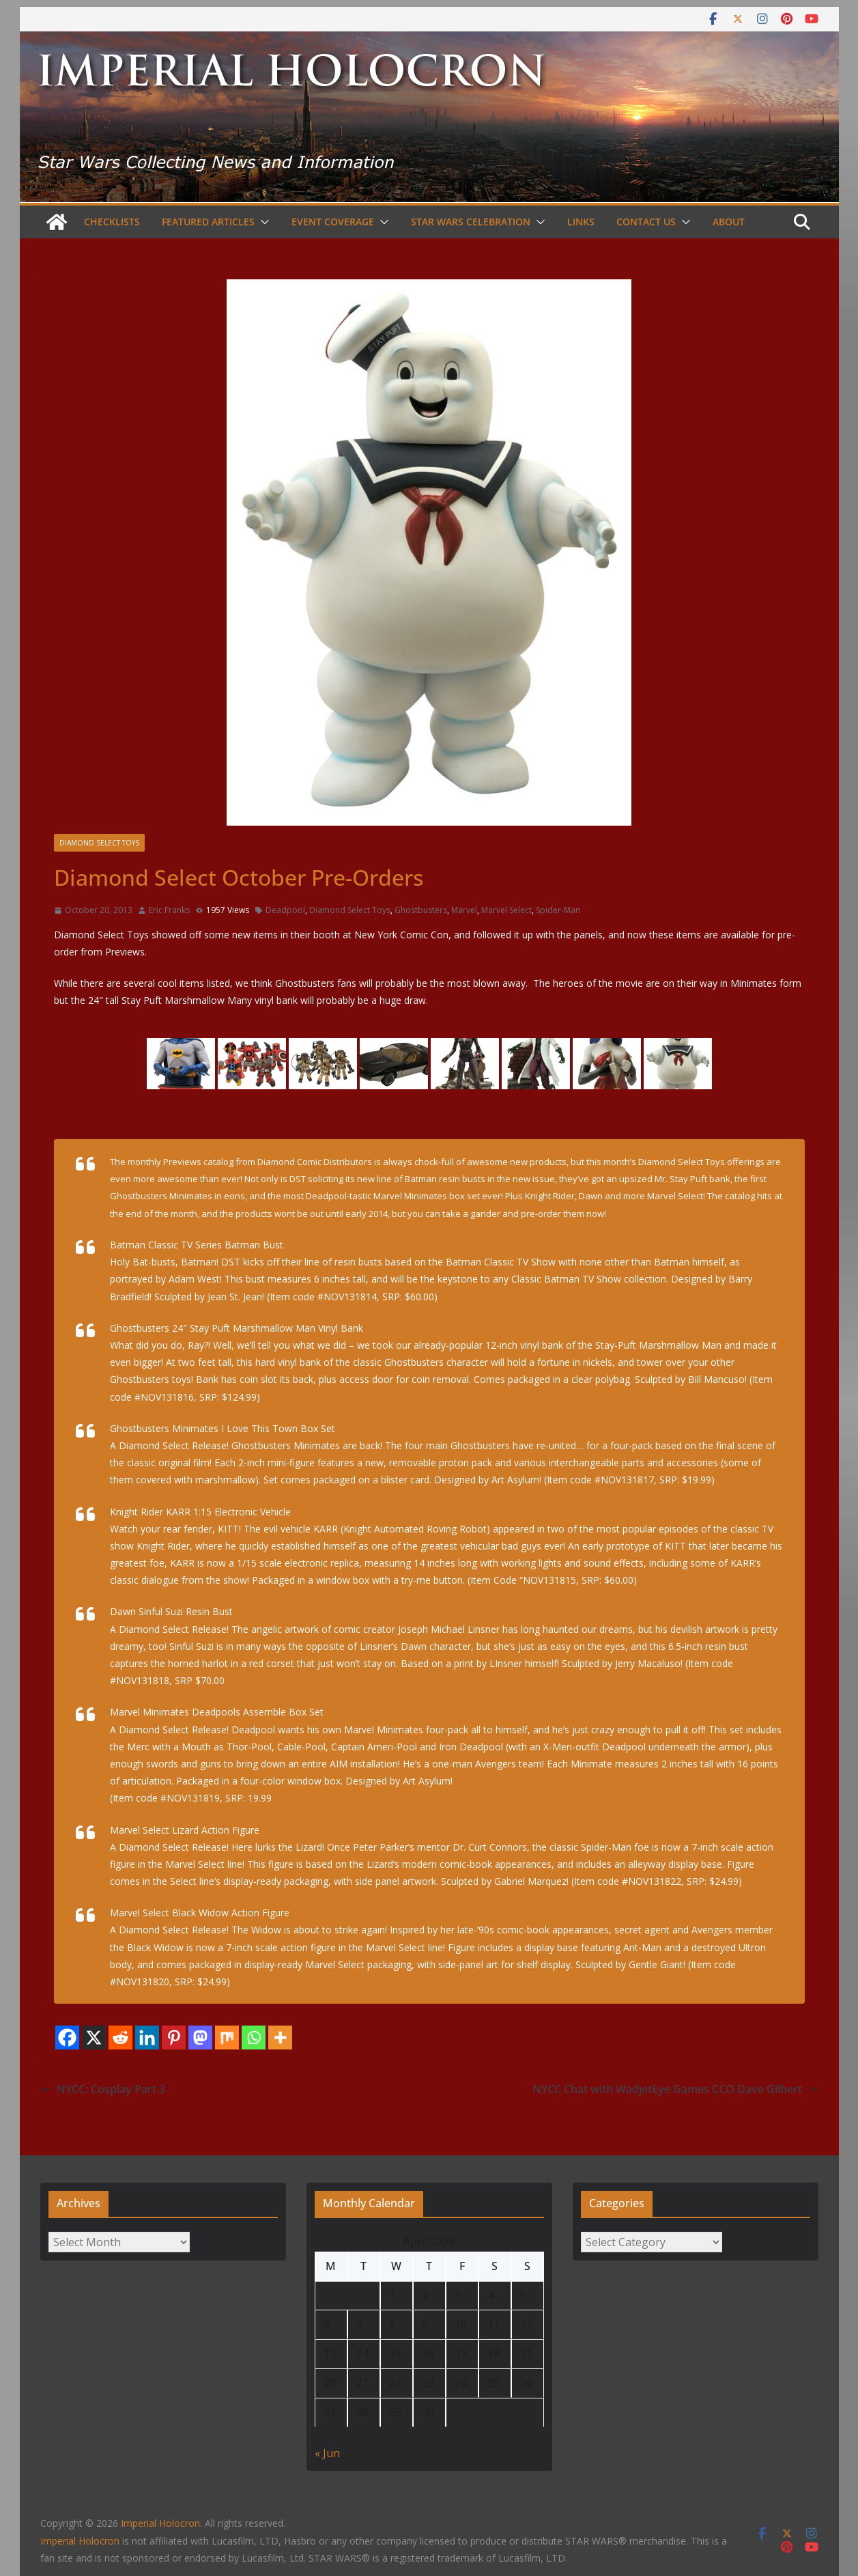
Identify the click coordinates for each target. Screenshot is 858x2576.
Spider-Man (558, 910)
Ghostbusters (421, 910)
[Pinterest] (174, 2037)
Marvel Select (506, 910)
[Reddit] (120, 2037)
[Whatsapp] (254, 2037)
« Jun (327, 2453)
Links (581, 221)
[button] (262, 222)
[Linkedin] (147, 2037)
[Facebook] (67, 2037)
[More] (280, 2037)
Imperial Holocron (79, 2540)
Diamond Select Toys (99, 843)
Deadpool (285, 910)
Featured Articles (208, 221)
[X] (94, 2037)
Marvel (464, 910)
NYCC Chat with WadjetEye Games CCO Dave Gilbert (675, 2089)
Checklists (112, 221)
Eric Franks (169, 910)
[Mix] (227, 2037)
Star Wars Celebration (470, 221)
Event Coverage (332, 221)
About (729, 221)
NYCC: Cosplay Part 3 (102, 2089)
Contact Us (646, 221)
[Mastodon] (200, 2037)
